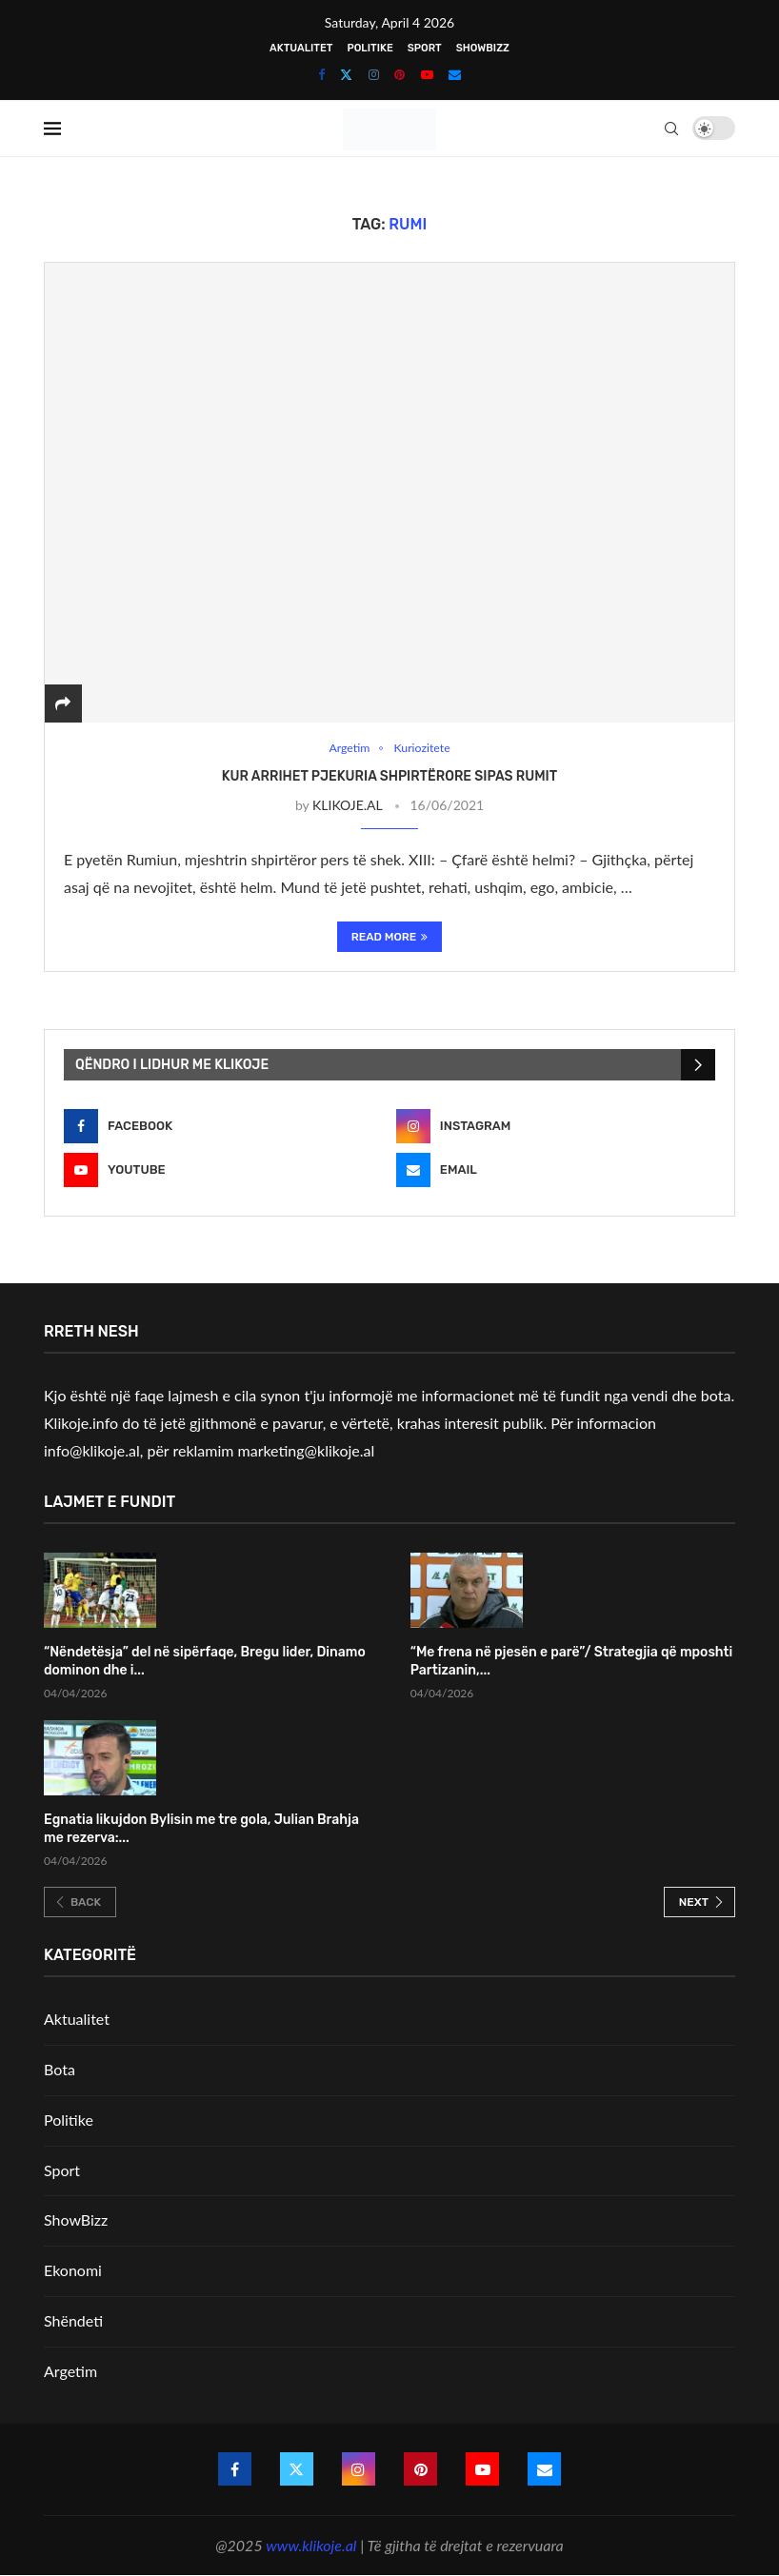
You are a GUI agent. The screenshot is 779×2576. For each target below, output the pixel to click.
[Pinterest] (399, 74)
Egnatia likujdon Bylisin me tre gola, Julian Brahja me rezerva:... (201, 1829)
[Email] (455, 74)
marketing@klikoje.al (306, 1450)
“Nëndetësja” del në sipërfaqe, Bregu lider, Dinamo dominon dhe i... (205, 1662)
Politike (369, 48)
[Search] (671, 128)
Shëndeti (73, 2321)
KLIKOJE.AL (347, 806)
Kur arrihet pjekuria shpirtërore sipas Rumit (389, 776)
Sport (425, 48)
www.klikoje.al (311, 2545)
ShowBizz (482, 48)
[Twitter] (346, 74)
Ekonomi (73, 2271)
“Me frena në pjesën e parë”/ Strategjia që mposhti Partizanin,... (571, 1662)
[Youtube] (427, 74)
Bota (59, 2070)
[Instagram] (374, 74)
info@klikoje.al (92, 1450)
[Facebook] (321, 74)
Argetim (70, 2372)
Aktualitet (301, 48)
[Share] (62, 703)
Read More (390, 937)
